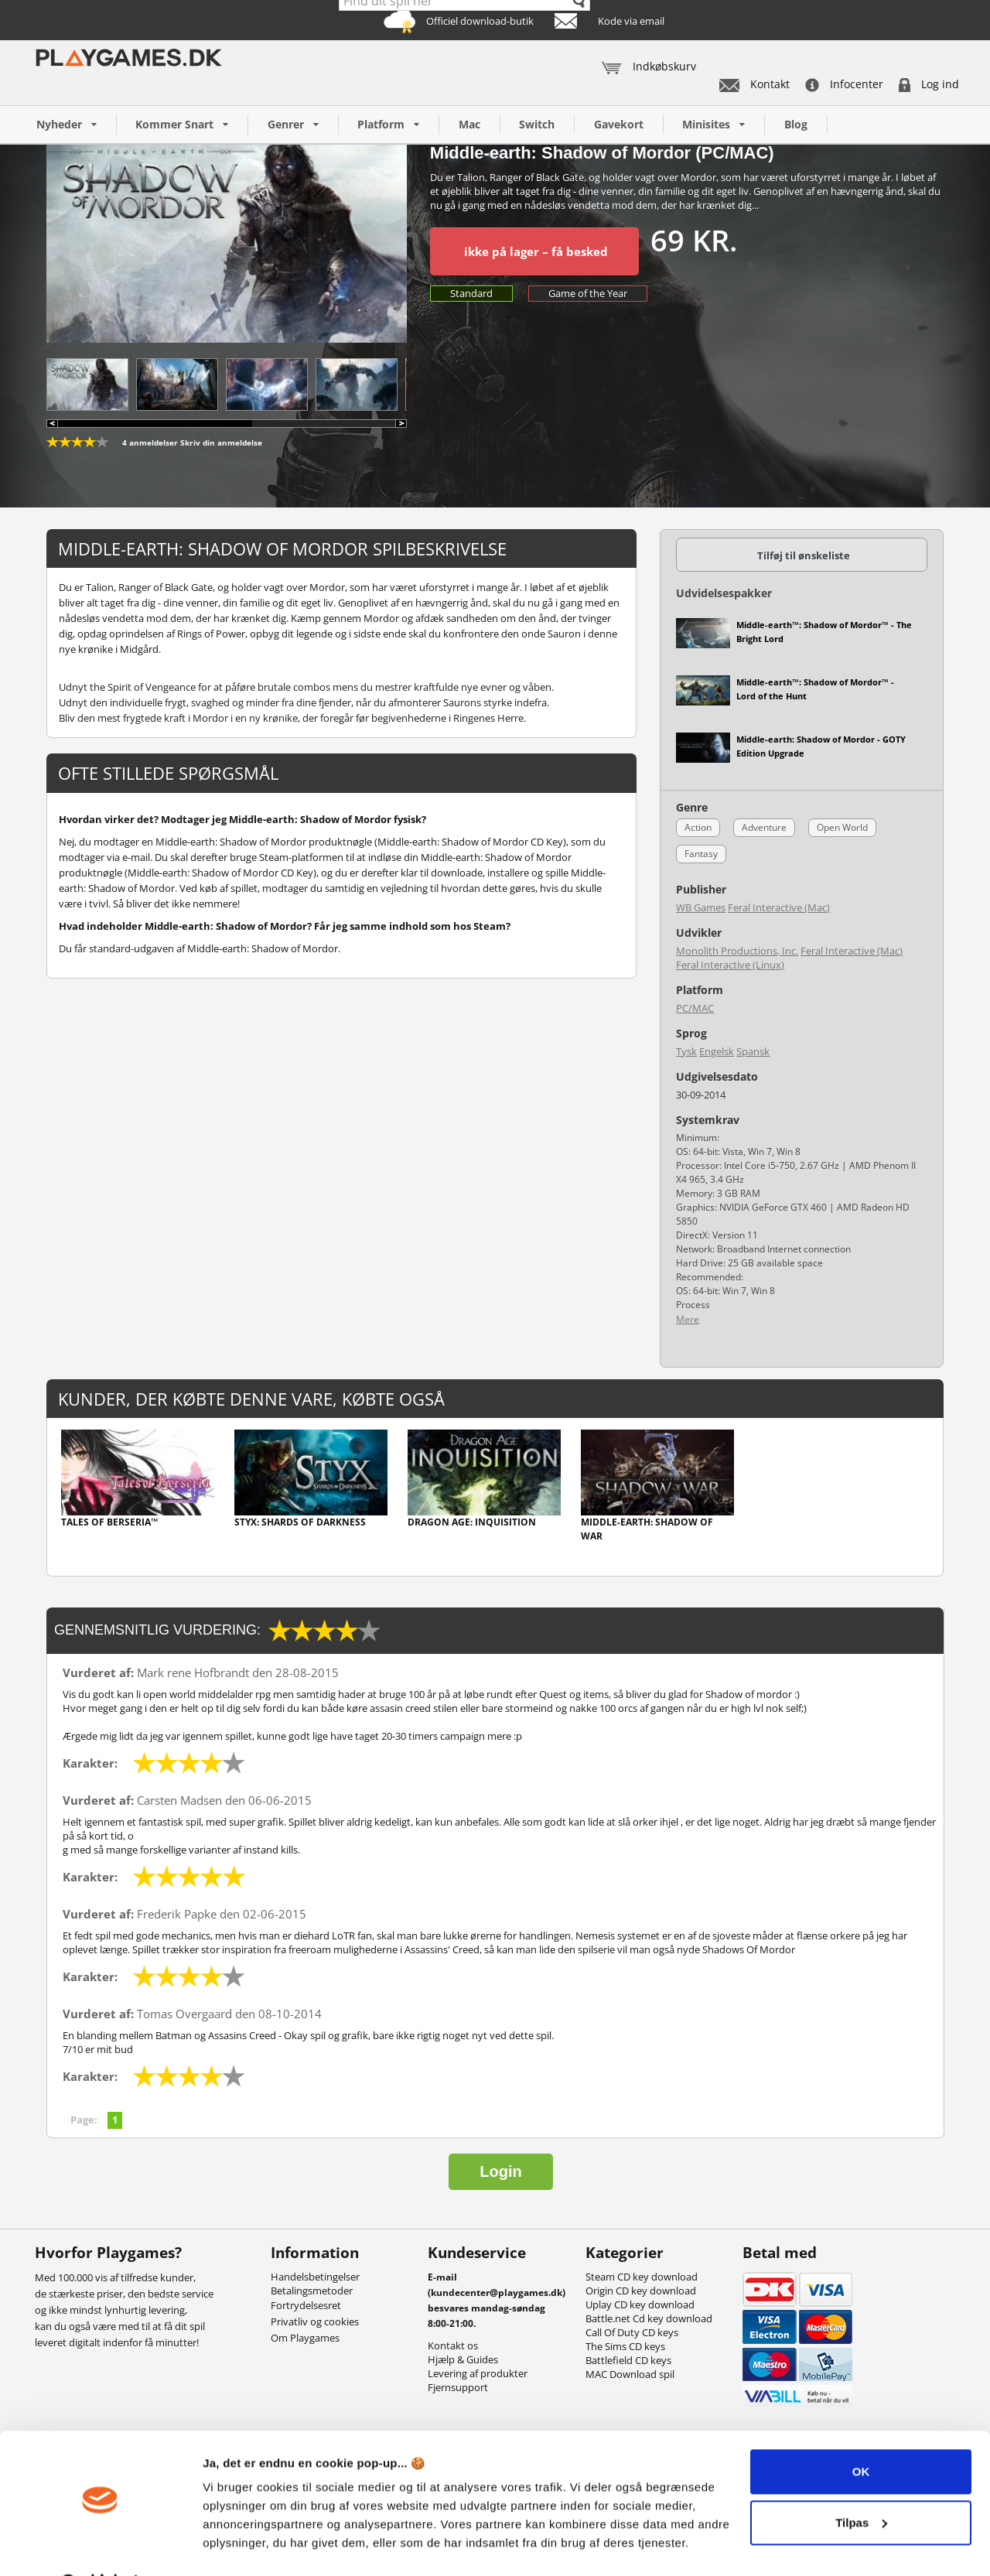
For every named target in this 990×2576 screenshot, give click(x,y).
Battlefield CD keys (628, 2360)
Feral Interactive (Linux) (730, 965)
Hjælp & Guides (463, 2359)
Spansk (753, 1051)
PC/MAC (695, 1008)
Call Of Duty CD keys (631, 2332)
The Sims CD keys (625, 2346)
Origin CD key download (640, 2291)
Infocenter (844, 84)
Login (500, 2171)
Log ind (929, 84)
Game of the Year (587, 293)
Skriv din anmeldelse (221, 442)
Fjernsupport (458, 2387)
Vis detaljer (234, 2545)
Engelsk (716, 1051)
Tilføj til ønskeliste (803, 555)
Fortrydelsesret (306, 2305)
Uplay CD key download (640, 2304)
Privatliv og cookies (315, 2321)
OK (861, 2431)
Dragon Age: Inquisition (472, 1522)
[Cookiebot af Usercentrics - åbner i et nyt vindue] (100, 2545)
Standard (471, 293)
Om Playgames (305, 2338)
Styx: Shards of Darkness (300, 1522)
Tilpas (861, 2482)
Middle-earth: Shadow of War (647, 1529)
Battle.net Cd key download (648, 2318)
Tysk (686, 1051)
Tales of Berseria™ (109, 1522)
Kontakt (754, 84)
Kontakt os (453, 2345)
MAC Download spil (629, 2374)
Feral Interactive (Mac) (779, 907)
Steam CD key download (641, 2277)
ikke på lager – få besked (536, 251)
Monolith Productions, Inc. (737, 951)
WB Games (700, 907)
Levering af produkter (477, 2373)
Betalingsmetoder (312, 2291)
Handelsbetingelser (315, 2277)
